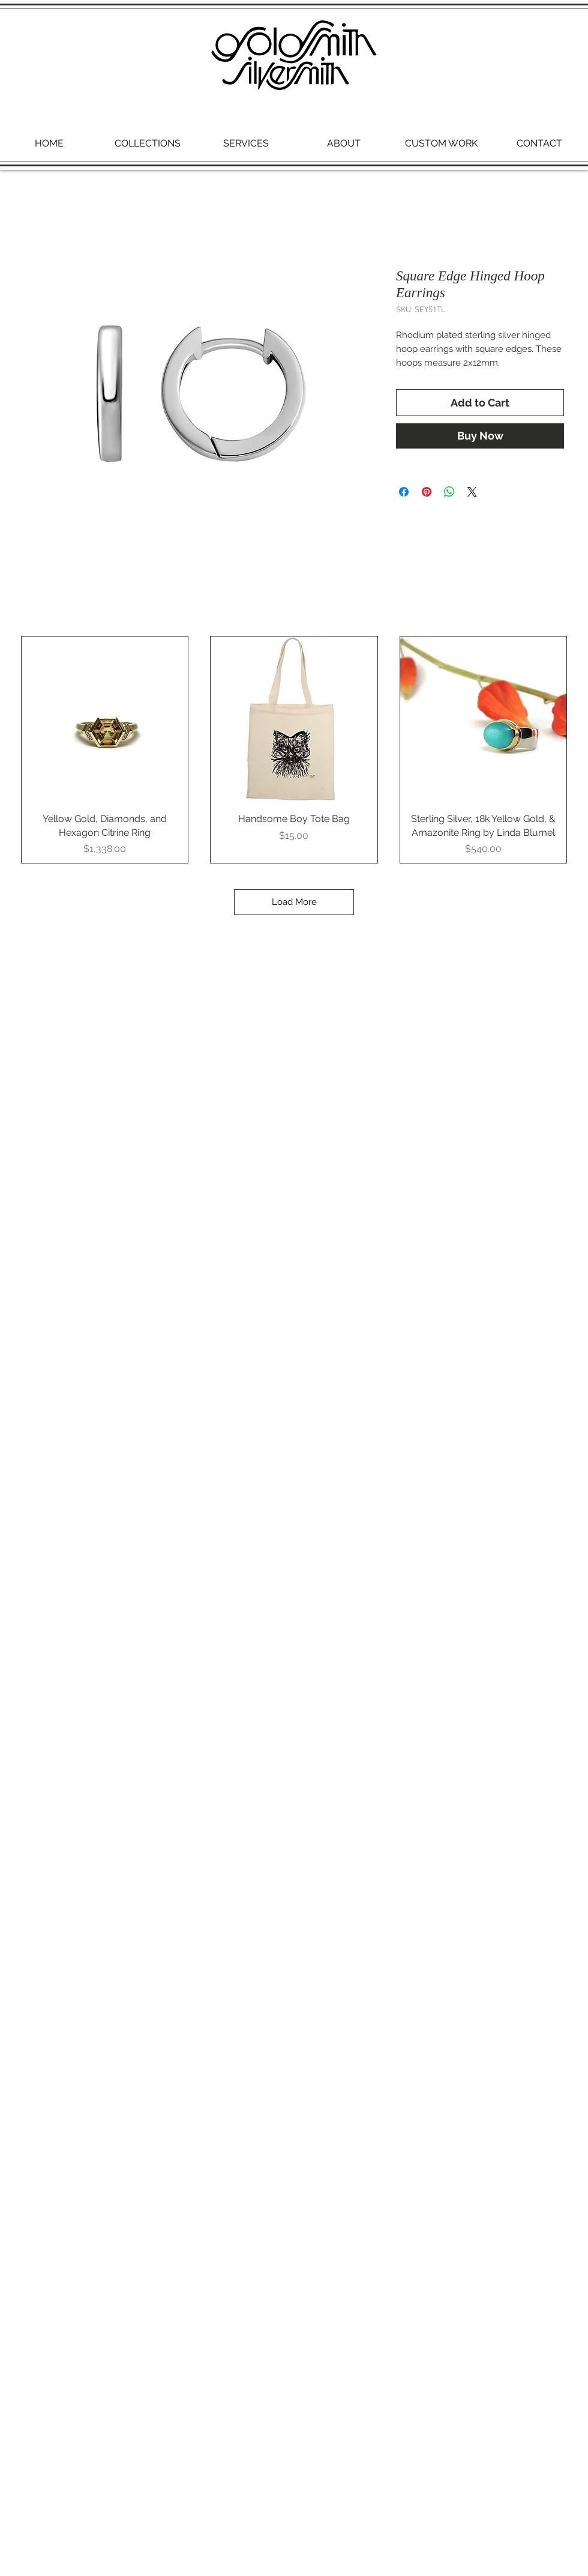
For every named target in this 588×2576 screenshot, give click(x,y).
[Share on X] (472, 492)
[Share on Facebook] (404, 492)
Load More (294, 901)
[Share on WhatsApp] (449, 492)
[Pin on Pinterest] (426, 492)
